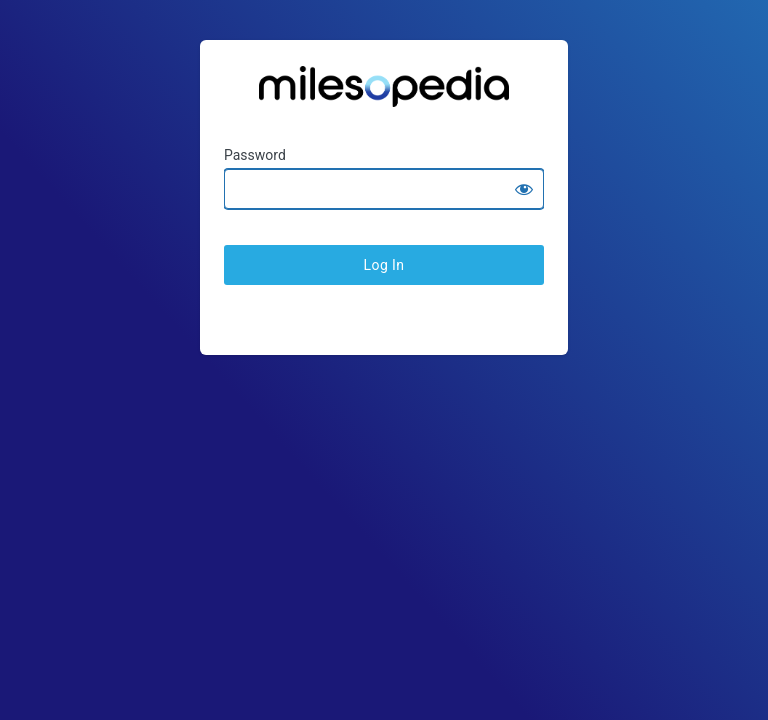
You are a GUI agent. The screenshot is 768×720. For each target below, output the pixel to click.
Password (255, 155)
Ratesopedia (384, 93)
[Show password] (524, 189)
